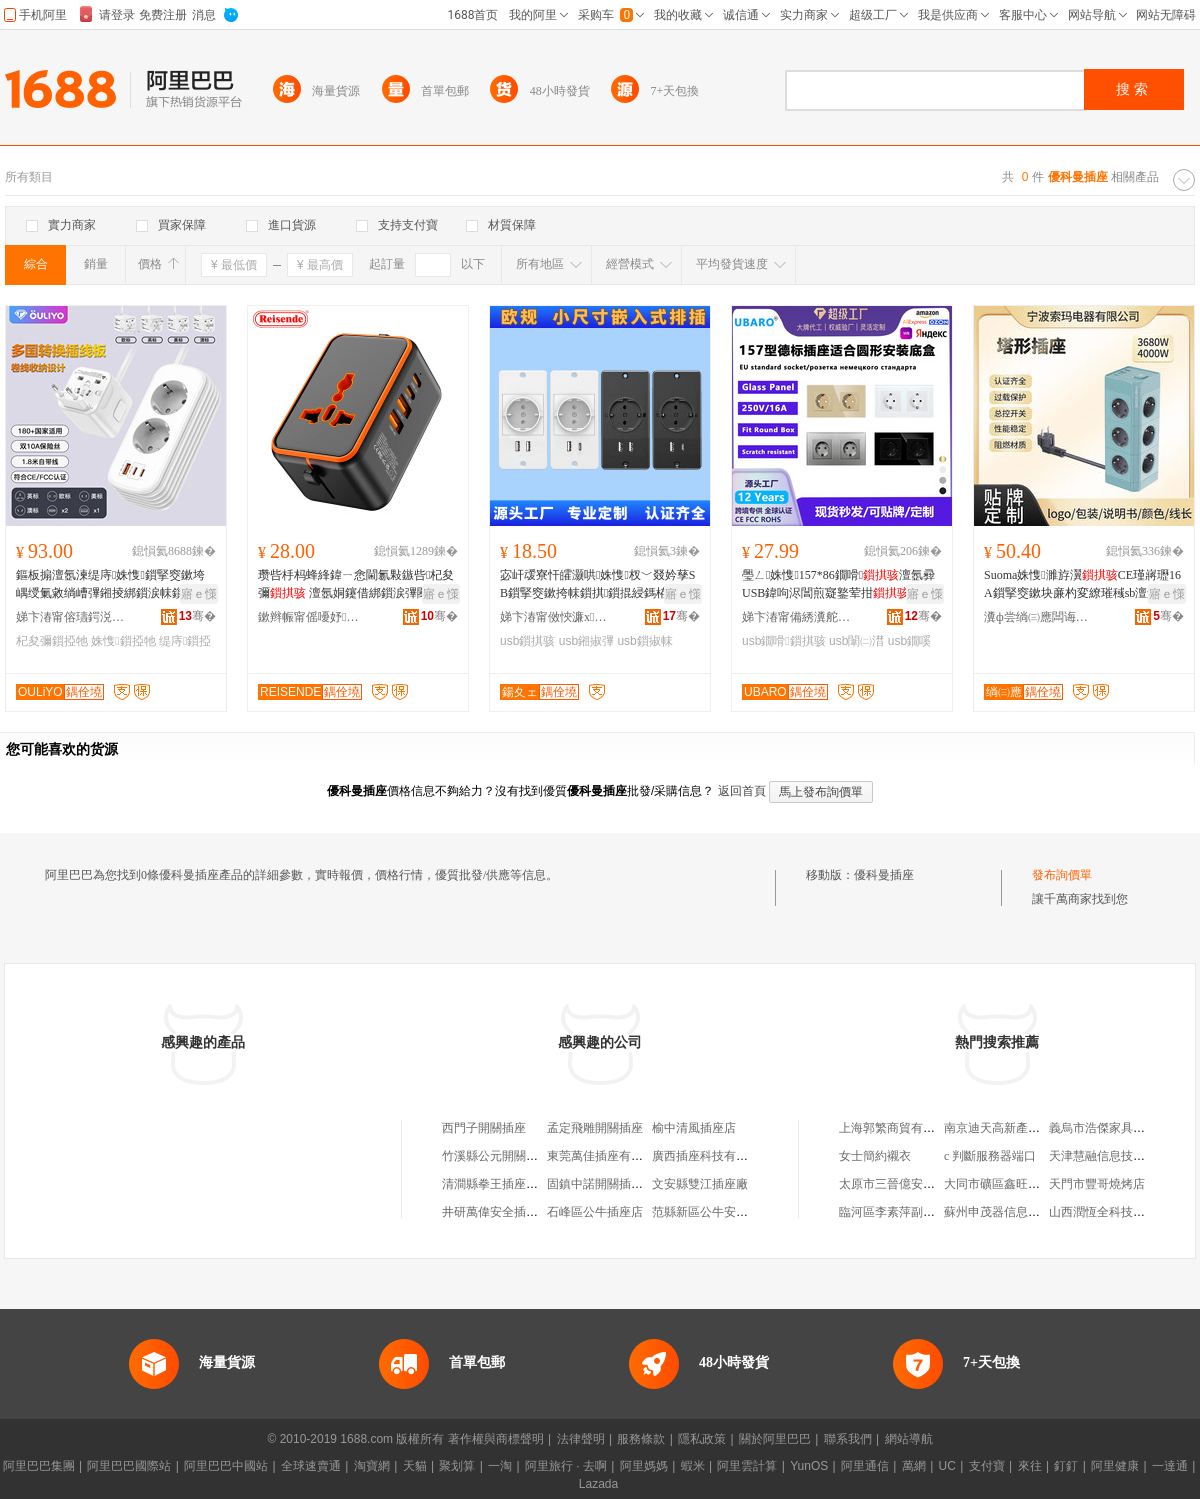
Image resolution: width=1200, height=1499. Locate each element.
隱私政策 (702, 1439)
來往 (1030, 1466)
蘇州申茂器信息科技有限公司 (1022, 1212)
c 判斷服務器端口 (990, 1156)
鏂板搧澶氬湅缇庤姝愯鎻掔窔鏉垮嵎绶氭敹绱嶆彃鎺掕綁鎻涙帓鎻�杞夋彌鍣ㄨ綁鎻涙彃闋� (112, 585)
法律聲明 (581, 1439)
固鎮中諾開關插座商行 (607, 1184)
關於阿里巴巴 (775, 1439)
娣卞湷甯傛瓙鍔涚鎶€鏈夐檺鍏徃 (71, 617)
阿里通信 (865, 1466)
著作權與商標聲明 (496, 1439)
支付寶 (987, 1466)
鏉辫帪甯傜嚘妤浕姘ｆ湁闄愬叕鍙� (313, 617)
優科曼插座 (884, 875)
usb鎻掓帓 (644, 641)
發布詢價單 (1062, 875)
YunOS (809, 1466)
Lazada (598, 1484)
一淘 (500, 1466)
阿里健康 (1115, 1466)
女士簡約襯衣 (875, 1156)
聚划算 (457, 1466)
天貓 (415, 1466)
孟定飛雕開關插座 (595, 1128)
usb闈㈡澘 (856, 641)
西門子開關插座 (484, 1128)
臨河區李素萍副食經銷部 (905, 1212)
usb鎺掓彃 (586, 641)
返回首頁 (742, 791)
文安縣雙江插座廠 (700, 1184)
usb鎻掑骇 (527, 641)
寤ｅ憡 (199, 594)
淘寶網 (372, 1466)
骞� (197, 616)
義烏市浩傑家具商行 (1103, 1128)
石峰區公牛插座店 (595, 1212)
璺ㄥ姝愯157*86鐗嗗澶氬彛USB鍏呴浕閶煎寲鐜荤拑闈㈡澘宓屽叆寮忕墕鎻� (838, 585)
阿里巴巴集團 (39, 1466)
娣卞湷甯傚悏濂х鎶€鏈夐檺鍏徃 (555, 617)
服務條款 (641, 1439)
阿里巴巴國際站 (129, 1466)
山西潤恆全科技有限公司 (1115, 1212)
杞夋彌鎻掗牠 (52, 641)
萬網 (914, 1466)
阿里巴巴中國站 (226, 1466)
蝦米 (693, 1466)
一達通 (1170, 1466)
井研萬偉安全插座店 (496, 1212)
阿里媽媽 (644, 1466)
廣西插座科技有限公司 (712, 1156)
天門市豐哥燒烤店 (1097, 1184)
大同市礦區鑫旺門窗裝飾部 (1016, 1184)
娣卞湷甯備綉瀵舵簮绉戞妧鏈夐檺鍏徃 (797, 617)
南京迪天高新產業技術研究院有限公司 (1046, 1128)
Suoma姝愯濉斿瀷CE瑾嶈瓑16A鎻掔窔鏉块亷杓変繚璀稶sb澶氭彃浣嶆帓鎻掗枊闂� (1083, 585)
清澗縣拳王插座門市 (496, 1184)
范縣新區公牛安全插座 (712, 1212)
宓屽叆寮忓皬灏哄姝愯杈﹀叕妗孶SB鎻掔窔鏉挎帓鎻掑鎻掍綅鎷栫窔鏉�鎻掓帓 (597, 585)
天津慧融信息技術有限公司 (1121, 1156)
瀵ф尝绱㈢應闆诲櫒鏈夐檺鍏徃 (1039, 617)
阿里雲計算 (747, 1466)
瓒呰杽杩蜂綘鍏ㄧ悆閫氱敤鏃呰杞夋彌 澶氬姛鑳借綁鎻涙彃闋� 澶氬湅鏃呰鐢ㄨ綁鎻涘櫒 (357, 585)
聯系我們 (848, 1439)
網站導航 (909, 1439)
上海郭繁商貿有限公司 (899, 1128)
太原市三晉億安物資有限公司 (917, 1184)
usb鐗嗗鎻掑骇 (784, 641)
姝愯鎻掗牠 (123, 641)
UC (947, 1466)
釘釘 (1066, 1466)
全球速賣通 (311, 1466)
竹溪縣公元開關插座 (496, 1156)
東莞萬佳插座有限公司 (607, 1156)
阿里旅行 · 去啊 (566, 1466)
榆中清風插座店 (694, 1128)
